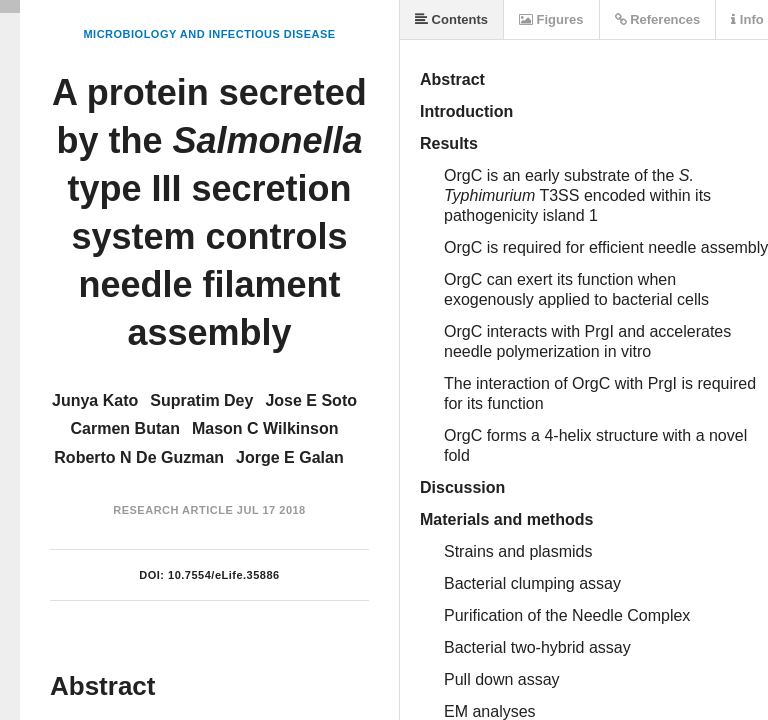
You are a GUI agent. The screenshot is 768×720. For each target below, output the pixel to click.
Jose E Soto (311, 400)
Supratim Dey (201, 400)
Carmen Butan (125, 428)
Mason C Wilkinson (265, 428)
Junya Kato (95, 400)
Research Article (173, 510)
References (658, 19)
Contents (451, 19)
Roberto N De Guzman (139, 457)
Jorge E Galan (290, 457)
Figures (551, 19)
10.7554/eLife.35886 (224, 575)
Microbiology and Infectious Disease (209, 34)
